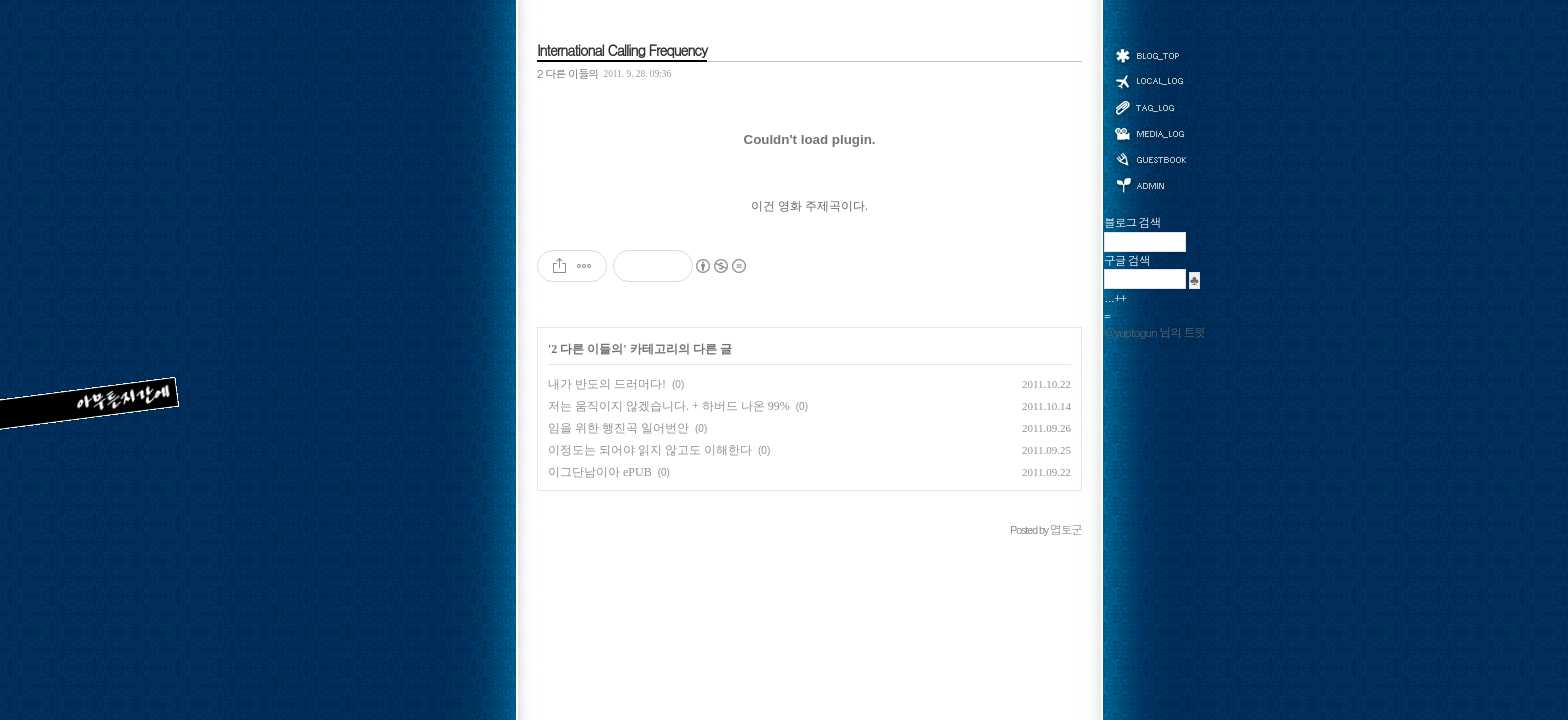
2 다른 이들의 (567, 73)
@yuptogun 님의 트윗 (1154, 332)
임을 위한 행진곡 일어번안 (618, 428)
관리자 (1150, 183)
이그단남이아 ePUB (600, 472)
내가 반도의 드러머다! (607, 384)
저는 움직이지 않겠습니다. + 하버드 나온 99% (669, 406)
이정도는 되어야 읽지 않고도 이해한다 (650, 450)
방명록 (1150, 158)
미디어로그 (1150, 133)
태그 (1150, 107)
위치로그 (1150, 80)
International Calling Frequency (622, 50)
